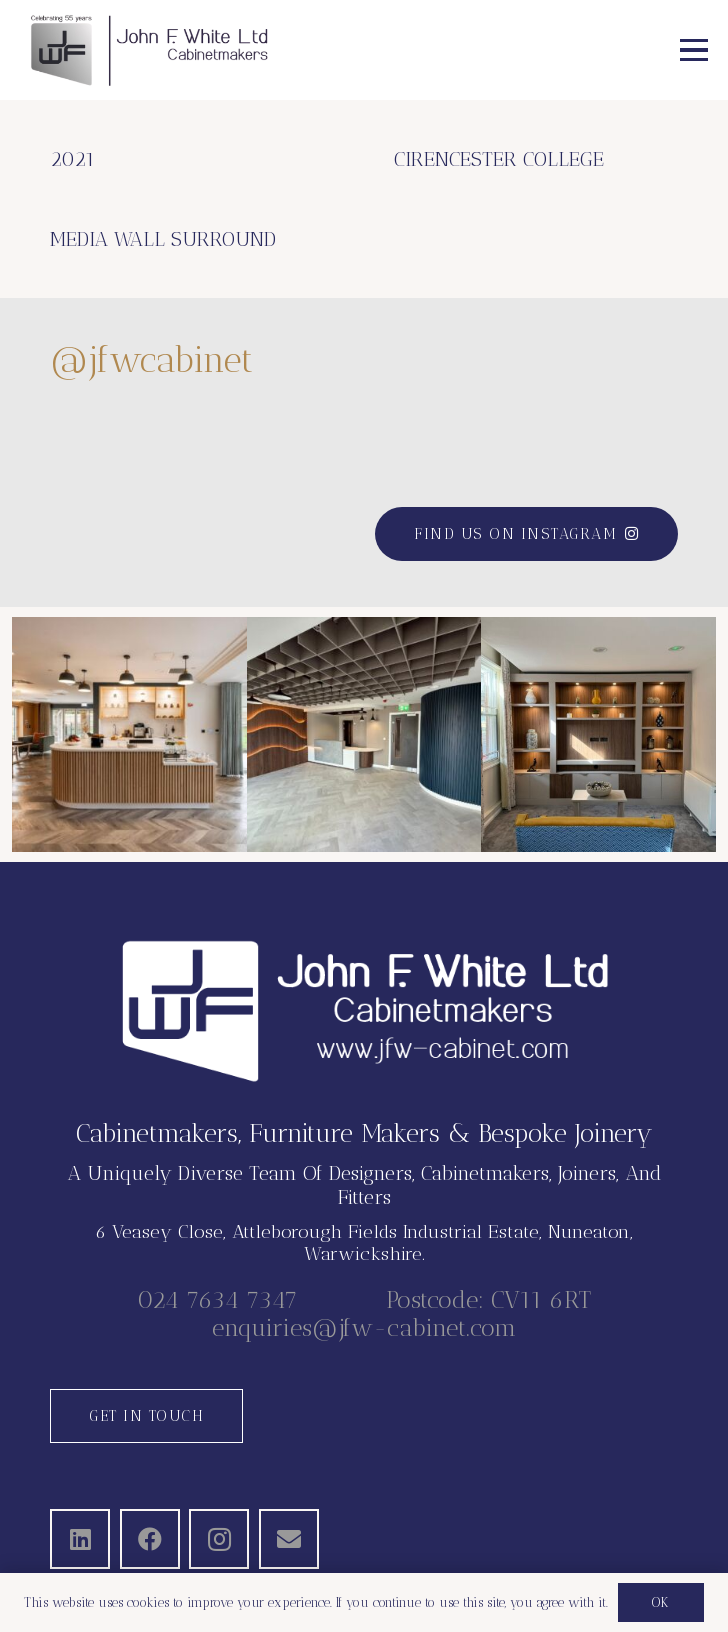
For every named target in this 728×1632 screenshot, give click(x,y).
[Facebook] (150, 1539)
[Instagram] (219, 1539)
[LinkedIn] (80, 1539)
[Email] (289, 1539)
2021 (72, 159)
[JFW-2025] (148, 50)
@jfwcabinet (151, 359)
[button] (694, 50)
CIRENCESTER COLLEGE (499, 159)
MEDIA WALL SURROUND (163, 239)
